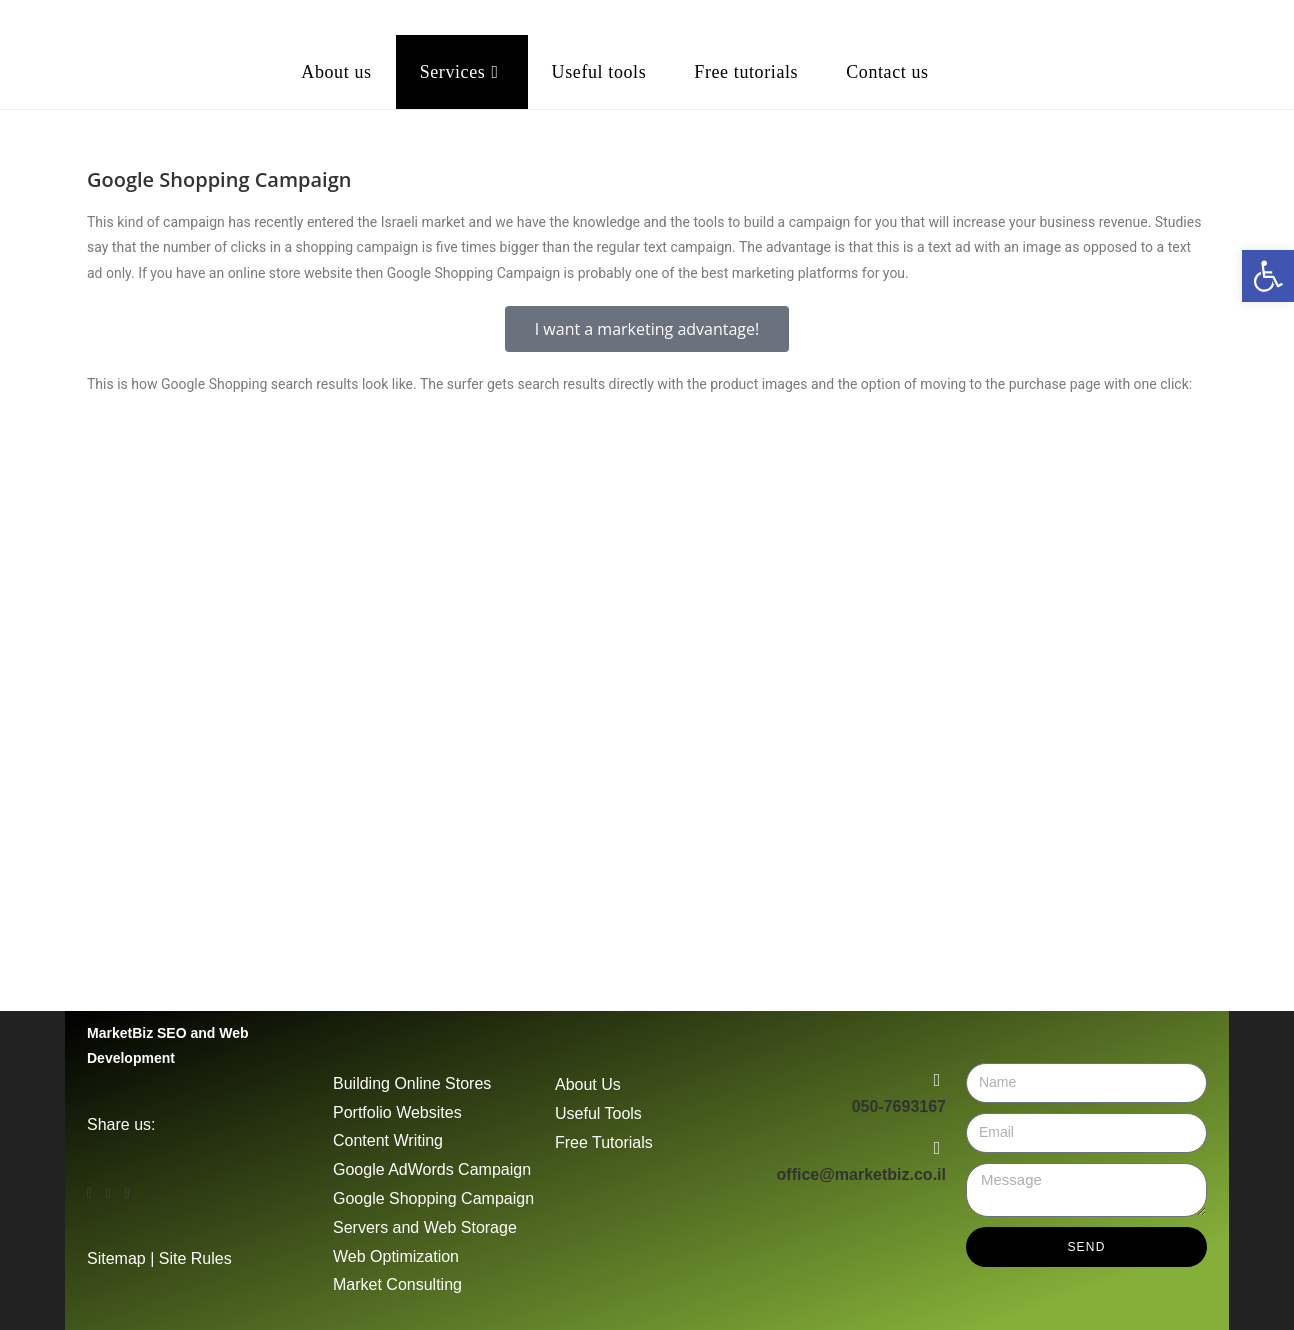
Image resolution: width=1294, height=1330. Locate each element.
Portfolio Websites (397, 1112)
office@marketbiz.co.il (861, 1174)
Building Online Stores (412, 1083)
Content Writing (388, 1140)
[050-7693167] (937, 1080)
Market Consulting (397, 1284)
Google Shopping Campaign (433, 1198)
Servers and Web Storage (425, 1227)
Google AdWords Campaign (432, 1169)
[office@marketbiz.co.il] (937, 1148)
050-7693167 (899, 1106)
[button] (647, 248)
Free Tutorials (604, 1142)
